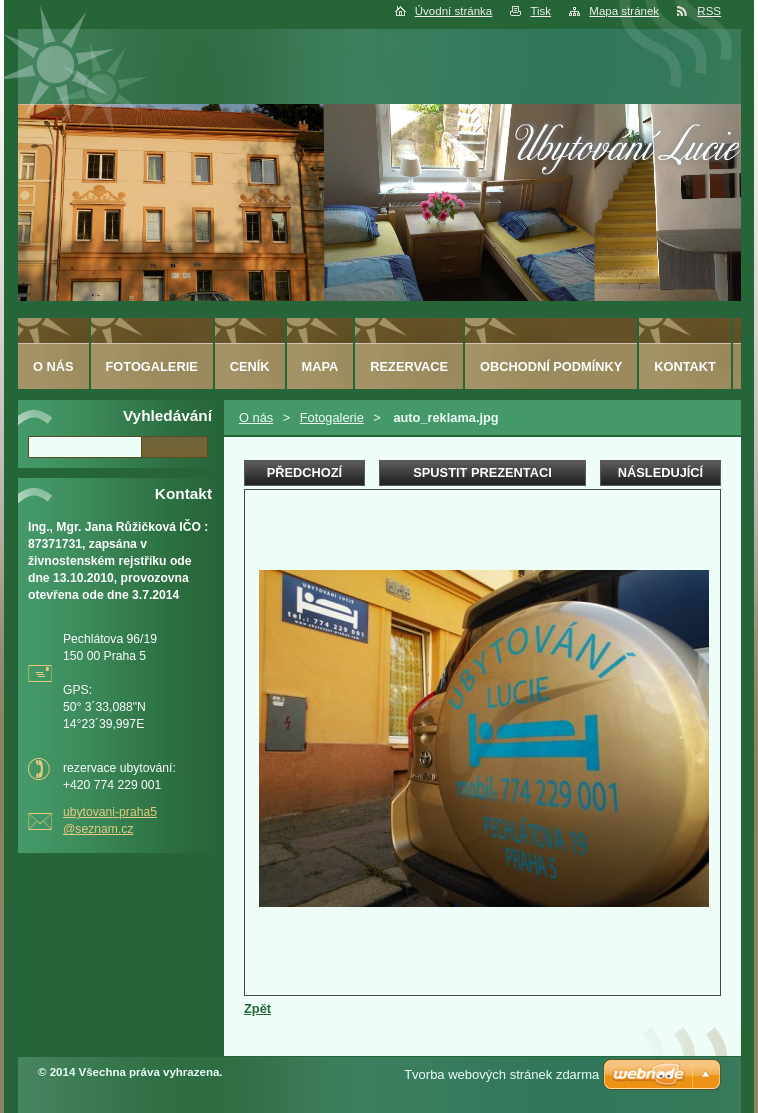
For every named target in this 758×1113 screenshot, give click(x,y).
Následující (660, 472)
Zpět (257, 1008)
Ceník (250, 366)
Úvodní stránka (453, 11)
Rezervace (409, 366)
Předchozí (304, 472)
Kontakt (685, 366)
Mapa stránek (624, 11)
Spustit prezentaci (482, 472)
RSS (709, 11)
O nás (256, 417)
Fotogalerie (332, 417)
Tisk (540, 11)
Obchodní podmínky (551, 366)
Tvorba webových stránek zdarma (501, 1074)
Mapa (320, 366)
